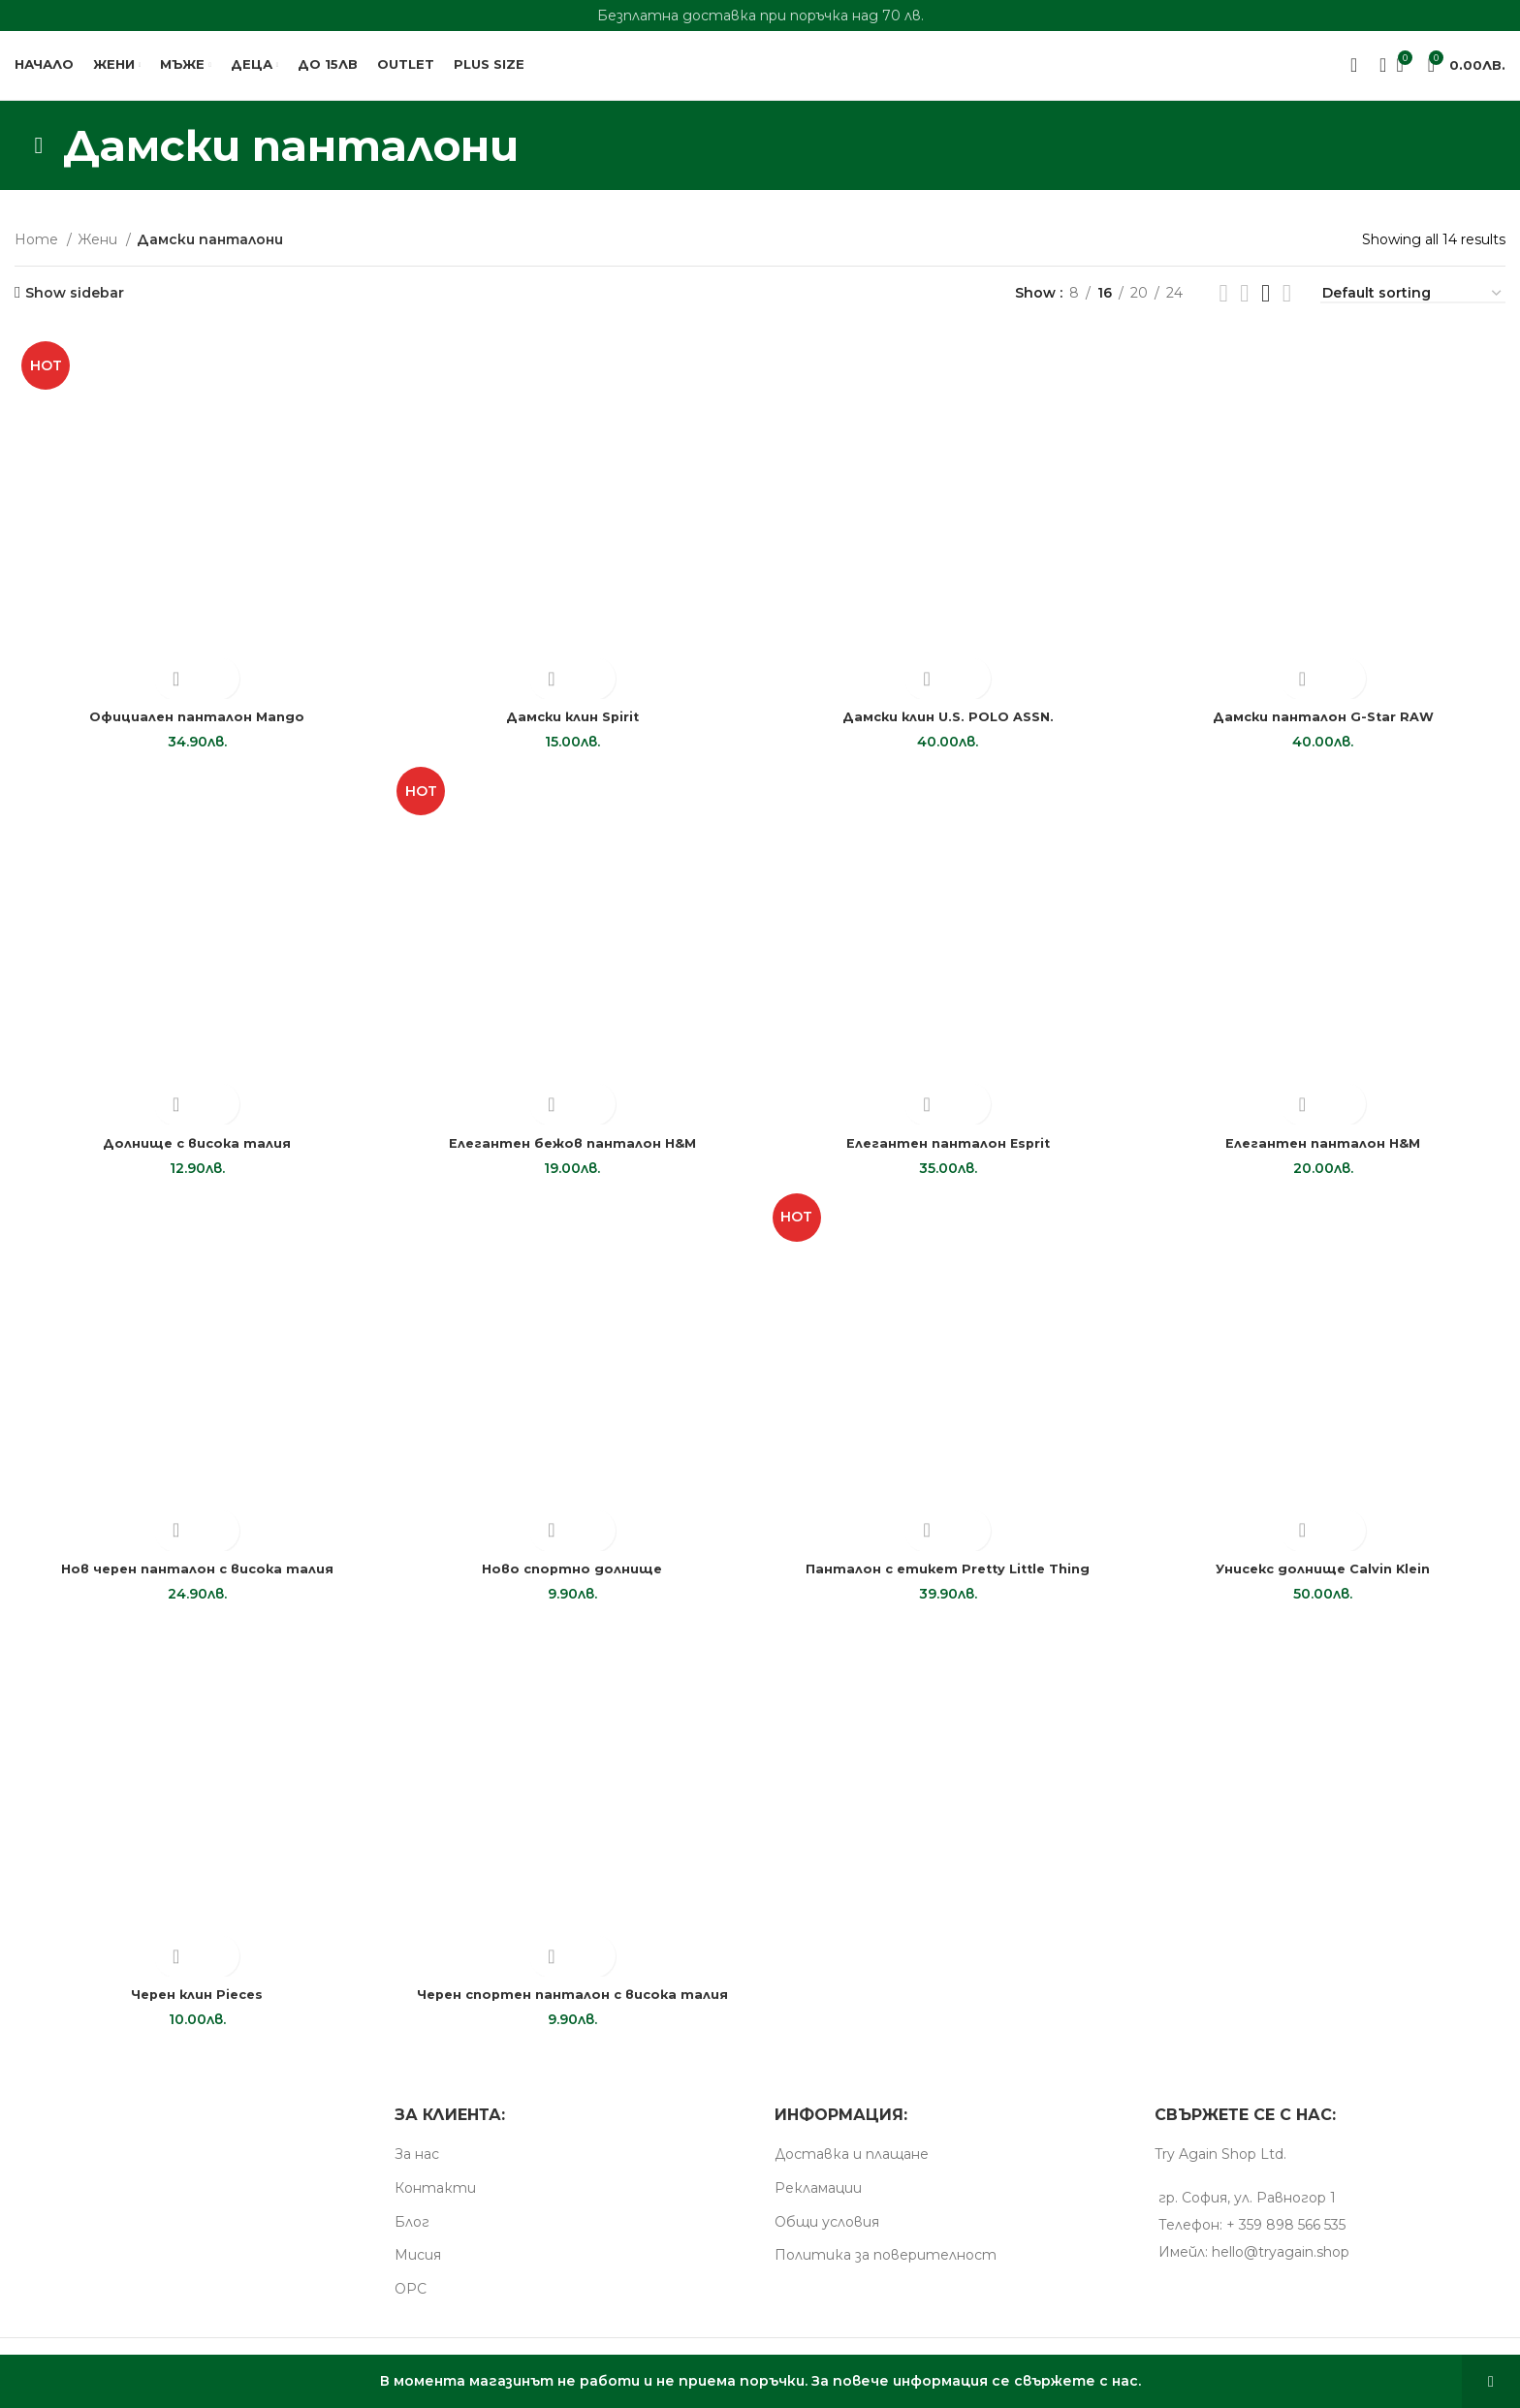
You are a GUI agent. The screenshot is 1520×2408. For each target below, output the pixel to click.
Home (38, 254)
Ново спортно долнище (571, 1580)
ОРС (411, 2302)
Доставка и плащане (852, 2168)
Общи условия (827, 2235)
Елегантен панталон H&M (1326, 1152)
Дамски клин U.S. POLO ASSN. (948, 724)
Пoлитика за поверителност (886, 2269)
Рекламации (818, 2201)
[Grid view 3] (1244, 307)
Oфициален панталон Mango (193, 724)
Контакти (435, 2201)
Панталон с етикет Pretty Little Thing (949, 1580)
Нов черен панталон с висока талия (193, 1580)
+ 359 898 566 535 (1286, 2238)
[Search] (1376, 72)
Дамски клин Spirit (571, 724)
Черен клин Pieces (194, 2008)
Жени (99, 254)
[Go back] (39, 159)
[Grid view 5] (1286, 307)
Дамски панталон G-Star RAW (1326, 724)
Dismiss (1491, 2381)
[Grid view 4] (1265, 307)
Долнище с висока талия (193, 1152)
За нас (417, 2168)
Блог (412, 2235)
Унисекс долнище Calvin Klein (1326, 1580)
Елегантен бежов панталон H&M (571, 1152)
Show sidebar (74, 307)
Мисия (418, 2269)
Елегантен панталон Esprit (949, 1152)
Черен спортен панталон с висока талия (571, 2008)
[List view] (1223, 307)
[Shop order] (1412, 309)
